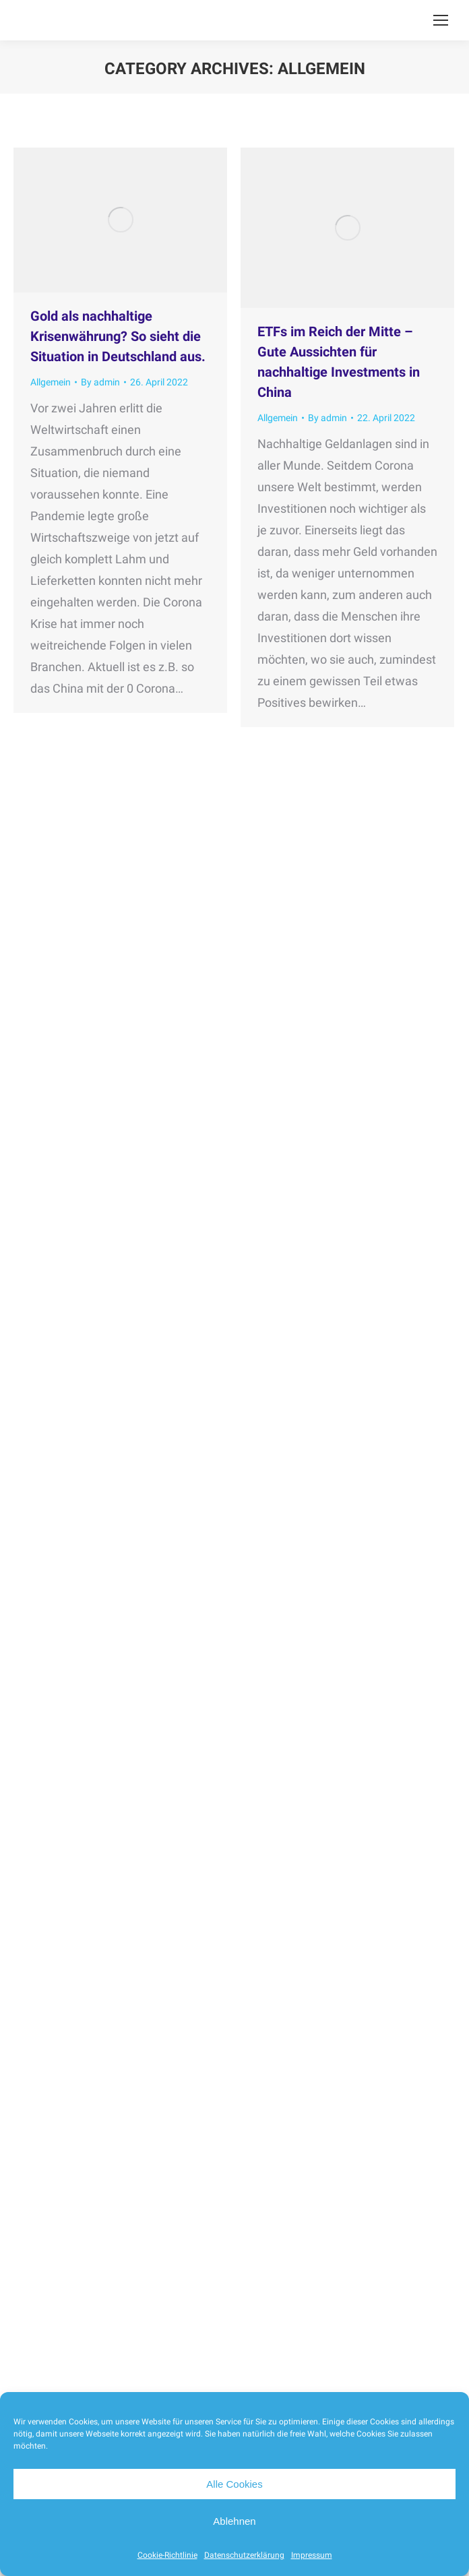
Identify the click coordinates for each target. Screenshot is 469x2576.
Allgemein (50, 382)
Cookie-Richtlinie (167, 2555)
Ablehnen (234, 2521)
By (100, 382)
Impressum (311, 2555)
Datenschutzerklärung (244, 2555)
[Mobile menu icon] (440, 20)
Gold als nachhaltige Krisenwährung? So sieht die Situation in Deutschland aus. (118, 336)
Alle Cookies (234, 2484)
